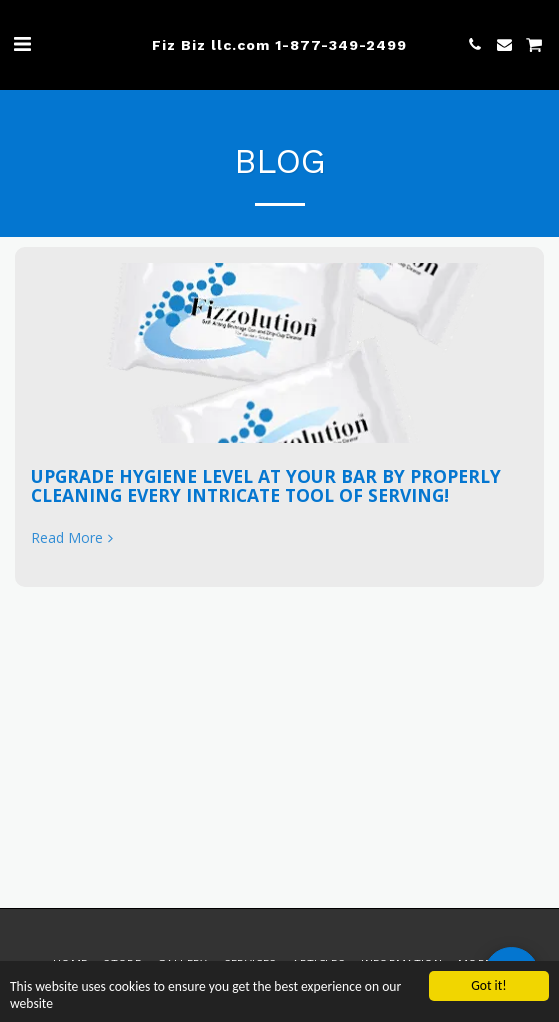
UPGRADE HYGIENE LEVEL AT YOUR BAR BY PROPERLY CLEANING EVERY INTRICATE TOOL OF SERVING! (266, 485)
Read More (74, 538)
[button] (22, 43)
